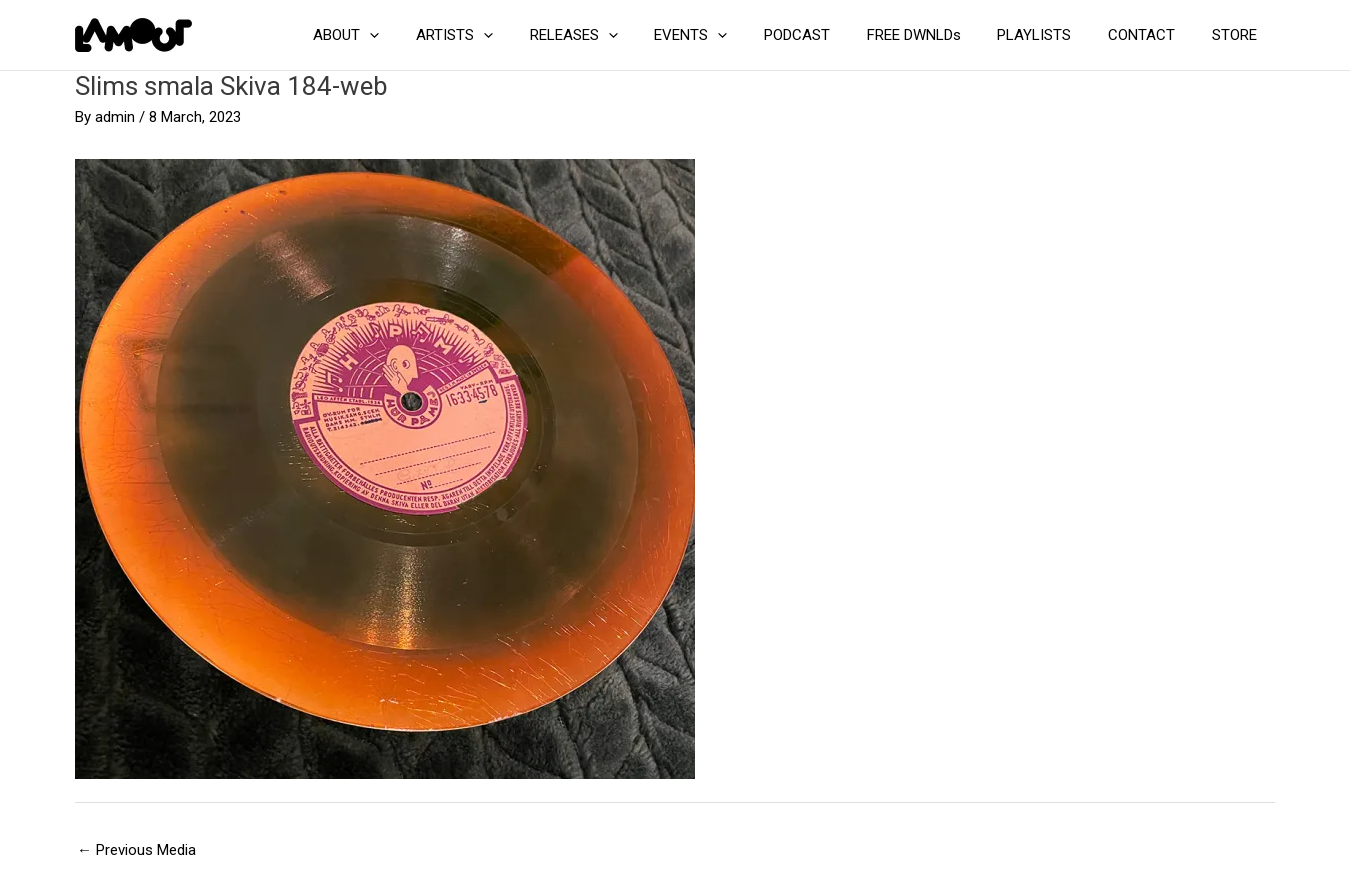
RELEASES (617, 35)
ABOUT (403, 35)
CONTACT (1151, 35)
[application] (426, 35)
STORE (1237, 35)
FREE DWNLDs (937, 35)
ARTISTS (504, 35)
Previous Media (136, 850)
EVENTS (727, 35)
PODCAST (827, 35)
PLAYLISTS (1051, 35)
